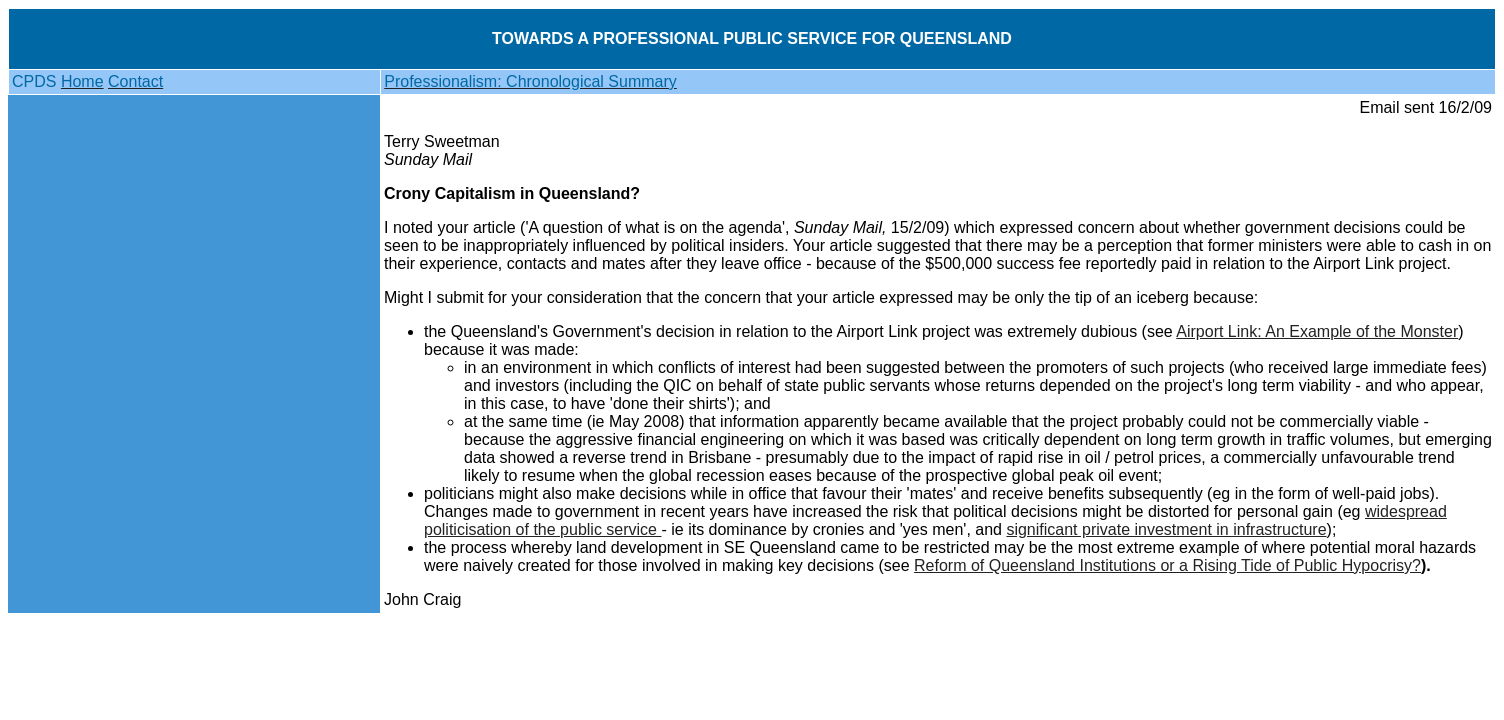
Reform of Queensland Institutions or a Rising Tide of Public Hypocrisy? (1167, 565)
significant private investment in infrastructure (1166, 529)
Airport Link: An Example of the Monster (1317, 331)
